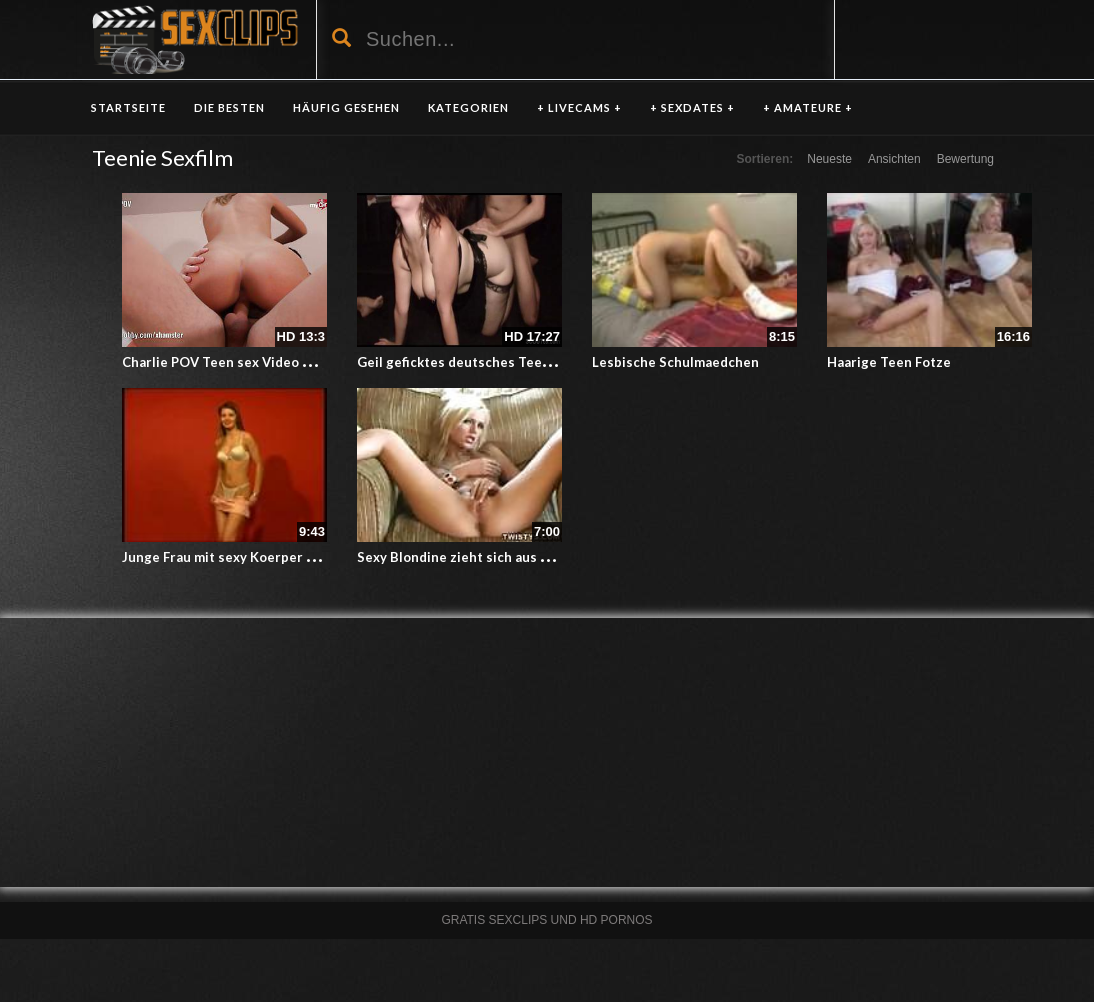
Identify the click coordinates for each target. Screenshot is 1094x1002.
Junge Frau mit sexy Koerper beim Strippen (259, 557)
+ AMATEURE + (808, 107)
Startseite (128, 107)
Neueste (829, 159)
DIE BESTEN (229, 107)
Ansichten (894, 159)
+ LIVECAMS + (579, 107)
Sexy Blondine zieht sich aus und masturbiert (500, 557)
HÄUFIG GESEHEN (346, 107)
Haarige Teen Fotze (889, 362)
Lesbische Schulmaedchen (675, 362)
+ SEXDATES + (692, 107)
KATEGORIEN (468, 107)
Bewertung (965, 159)
